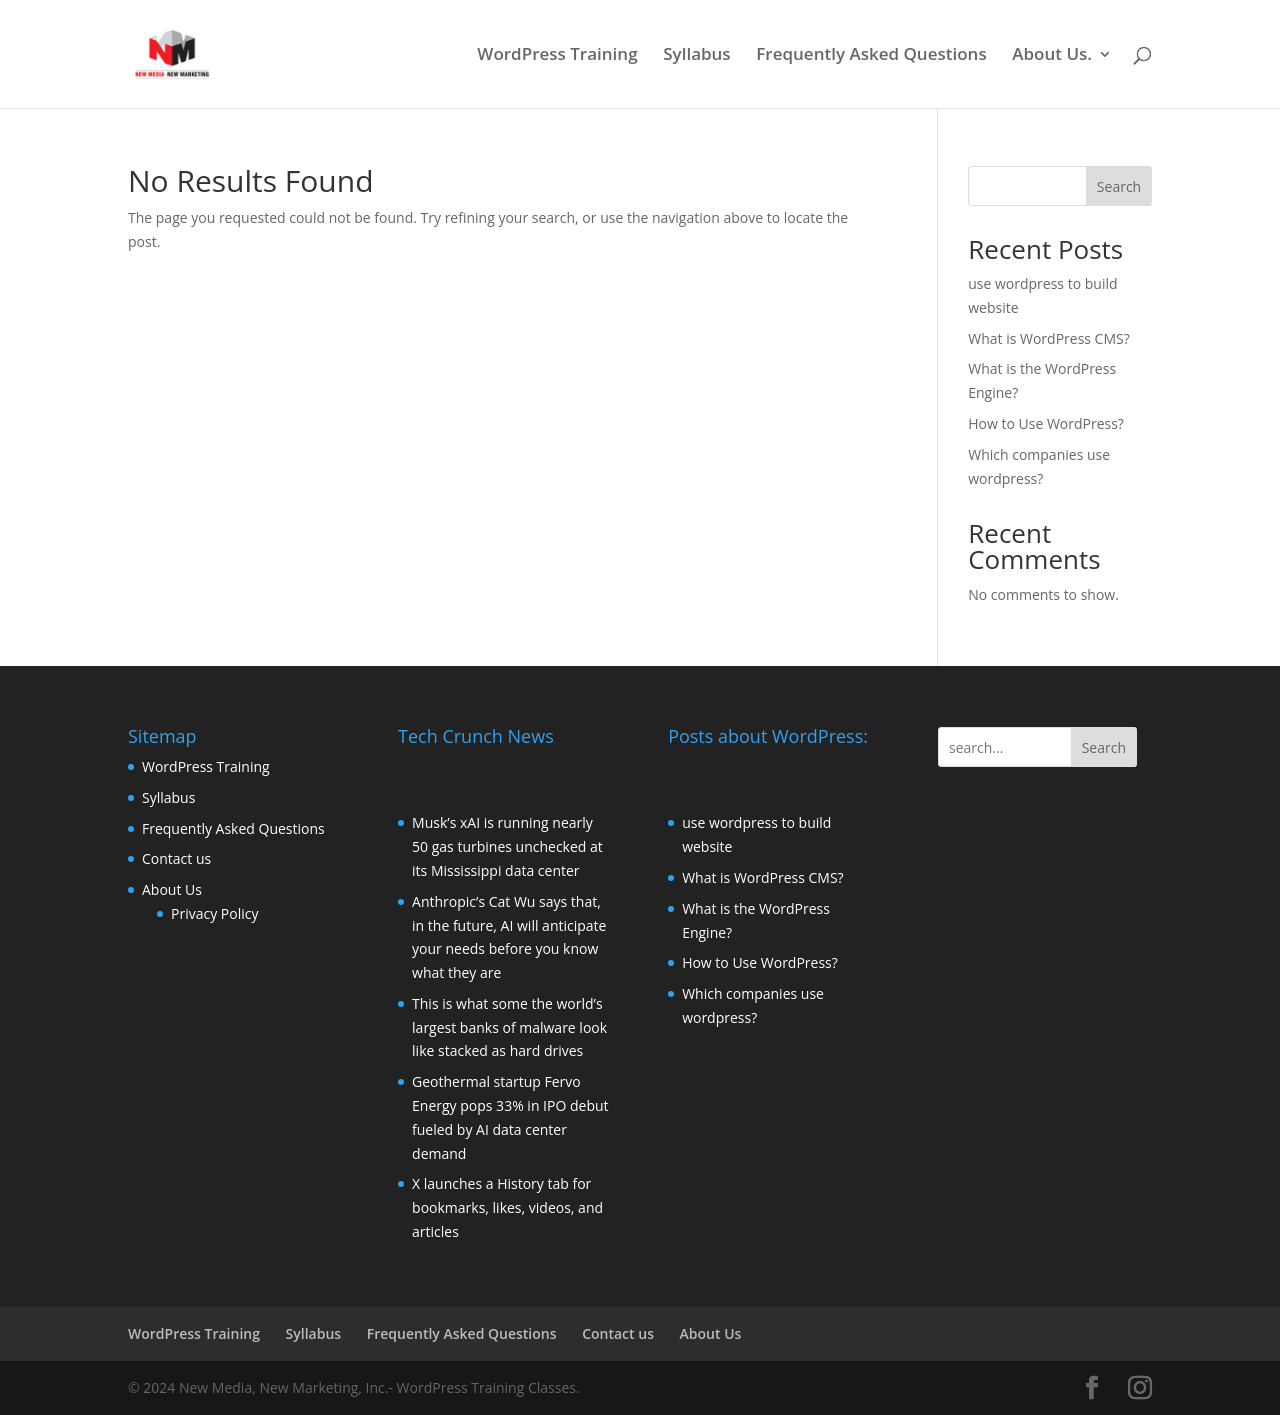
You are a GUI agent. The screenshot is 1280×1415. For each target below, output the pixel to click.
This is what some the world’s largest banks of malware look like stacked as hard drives (509, 1027)
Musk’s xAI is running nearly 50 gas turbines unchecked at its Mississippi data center (507, 846)
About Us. (1052, 56)
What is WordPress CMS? (1049, 338)
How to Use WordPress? (1046, 423)
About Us (172, 889)
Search (1119, 186)
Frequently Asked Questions (871, 56)
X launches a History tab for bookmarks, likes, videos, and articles (507, 1207)
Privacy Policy (214, 913)
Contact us (176, 858)
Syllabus (696, 56)
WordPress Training (557, 56)
